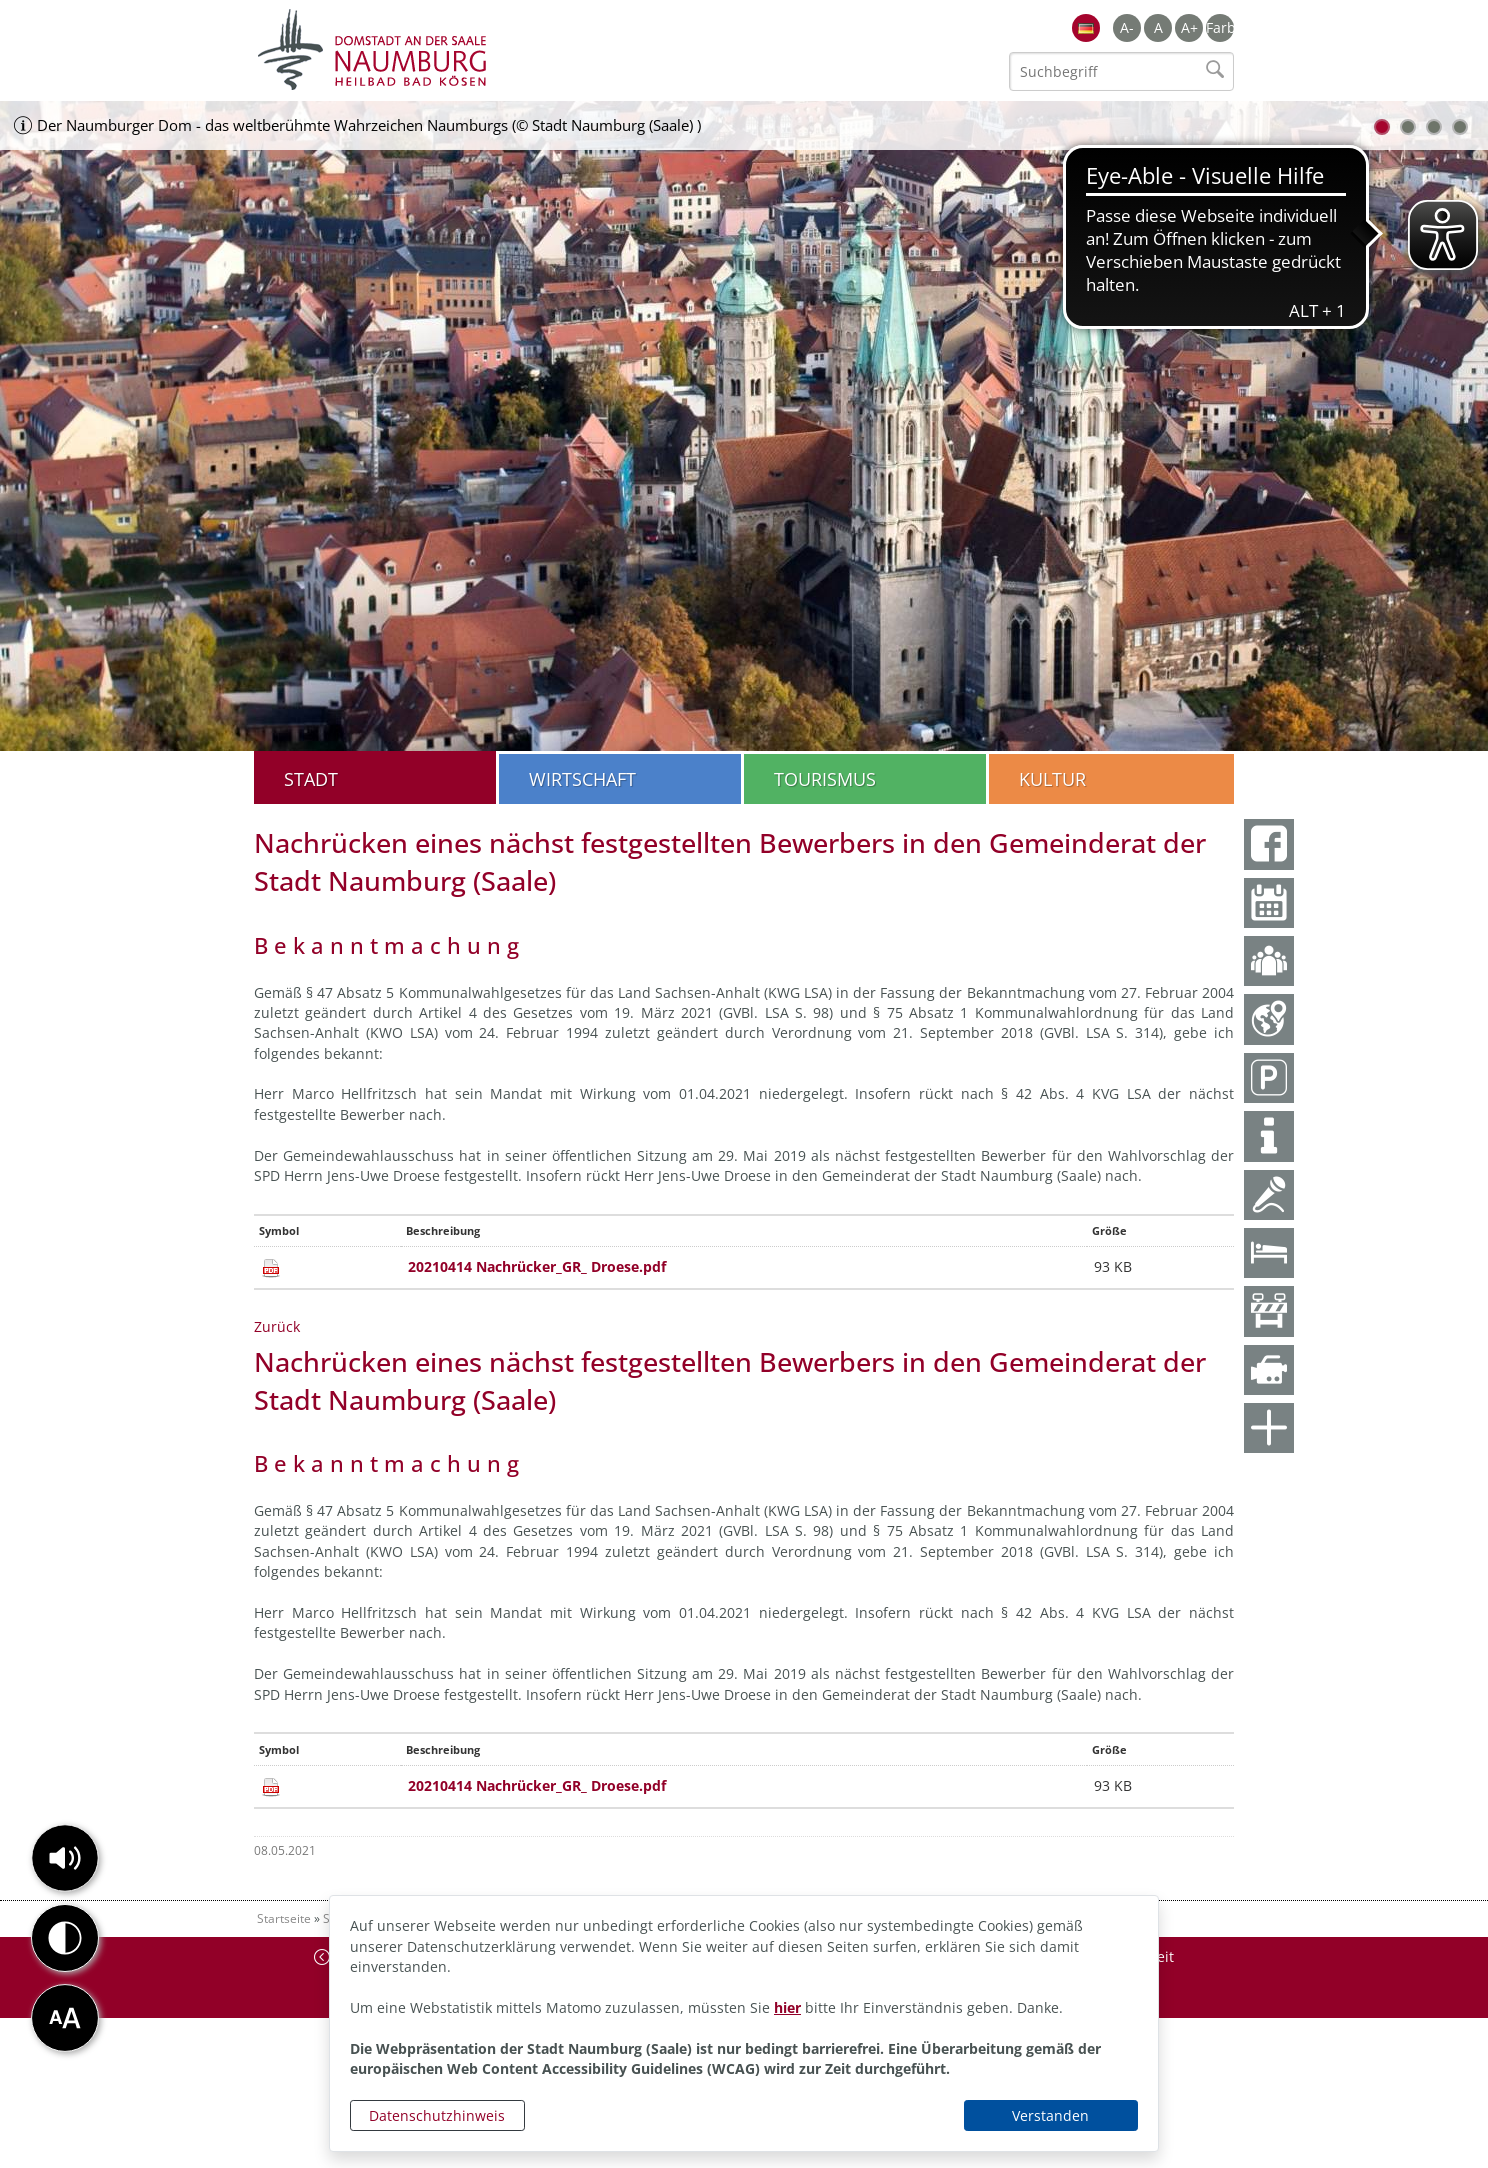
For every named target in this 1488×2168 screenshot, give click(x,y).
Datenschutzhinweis (437, 2115)
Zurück (277, 1326)
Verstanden (1050, 2115)
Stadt (311, 779)
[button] (65, 1858)
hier (787, 2007)
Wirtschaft (582, 779)
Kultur (1052, 779)
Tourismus (825, 779)
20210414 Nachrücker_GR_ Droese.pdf (537, 1266)
